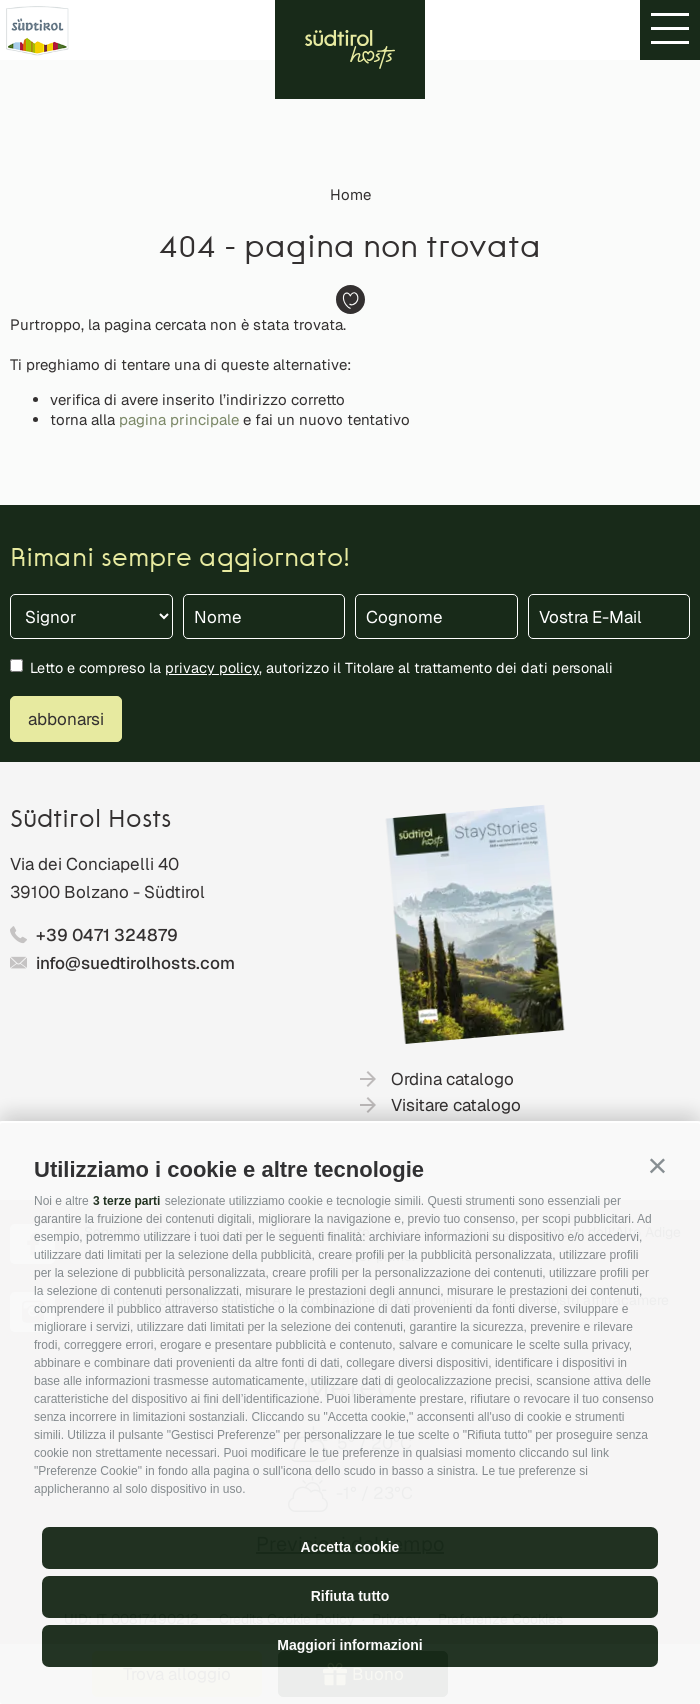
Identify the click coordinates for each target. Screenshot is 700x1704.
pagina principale (179, 419)
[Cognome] (436, 616)
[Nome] (264, 616)
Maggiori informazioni (349, 1645)
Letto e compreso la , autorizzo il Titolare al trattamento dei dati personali (321, 667)
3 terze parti (126, 1201)
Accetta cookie (350, 1547)
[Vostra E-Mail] (609, 616)
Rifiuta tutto (350, 1596)
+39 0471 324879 (107, 935)
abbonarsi (66, 719)
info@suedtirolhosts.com (135, 963)
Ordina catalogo (452, 1079)
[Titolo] (91, 616)
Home (350, 194)
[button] (657, 1165)
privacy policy (212, 667)
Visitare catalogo (456, 1105)
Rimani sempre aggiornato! (180, 559)
